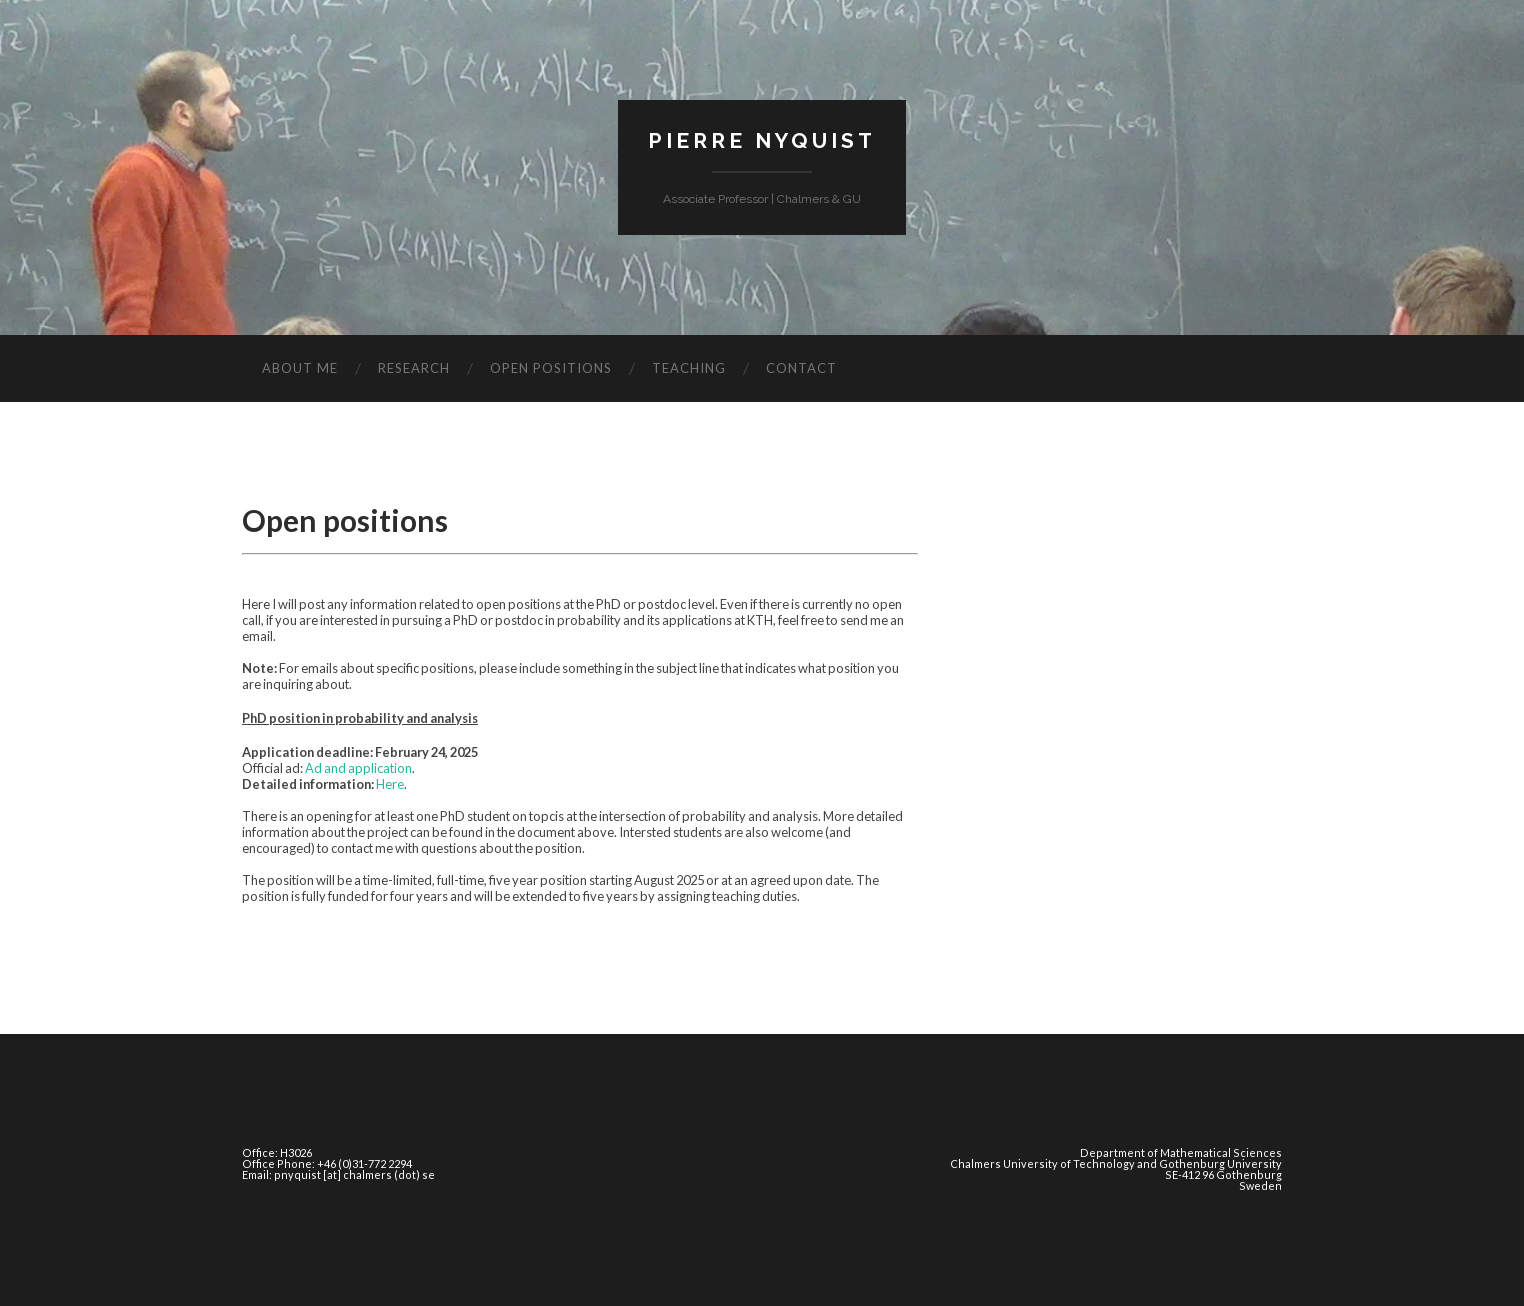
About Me (300, 368)
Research (414, 368)
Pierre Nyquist (762, 140)
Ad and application (358, 768)
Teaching (689, 368)
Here (390, 784)
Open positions (551, 368)
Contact (801, 368)
